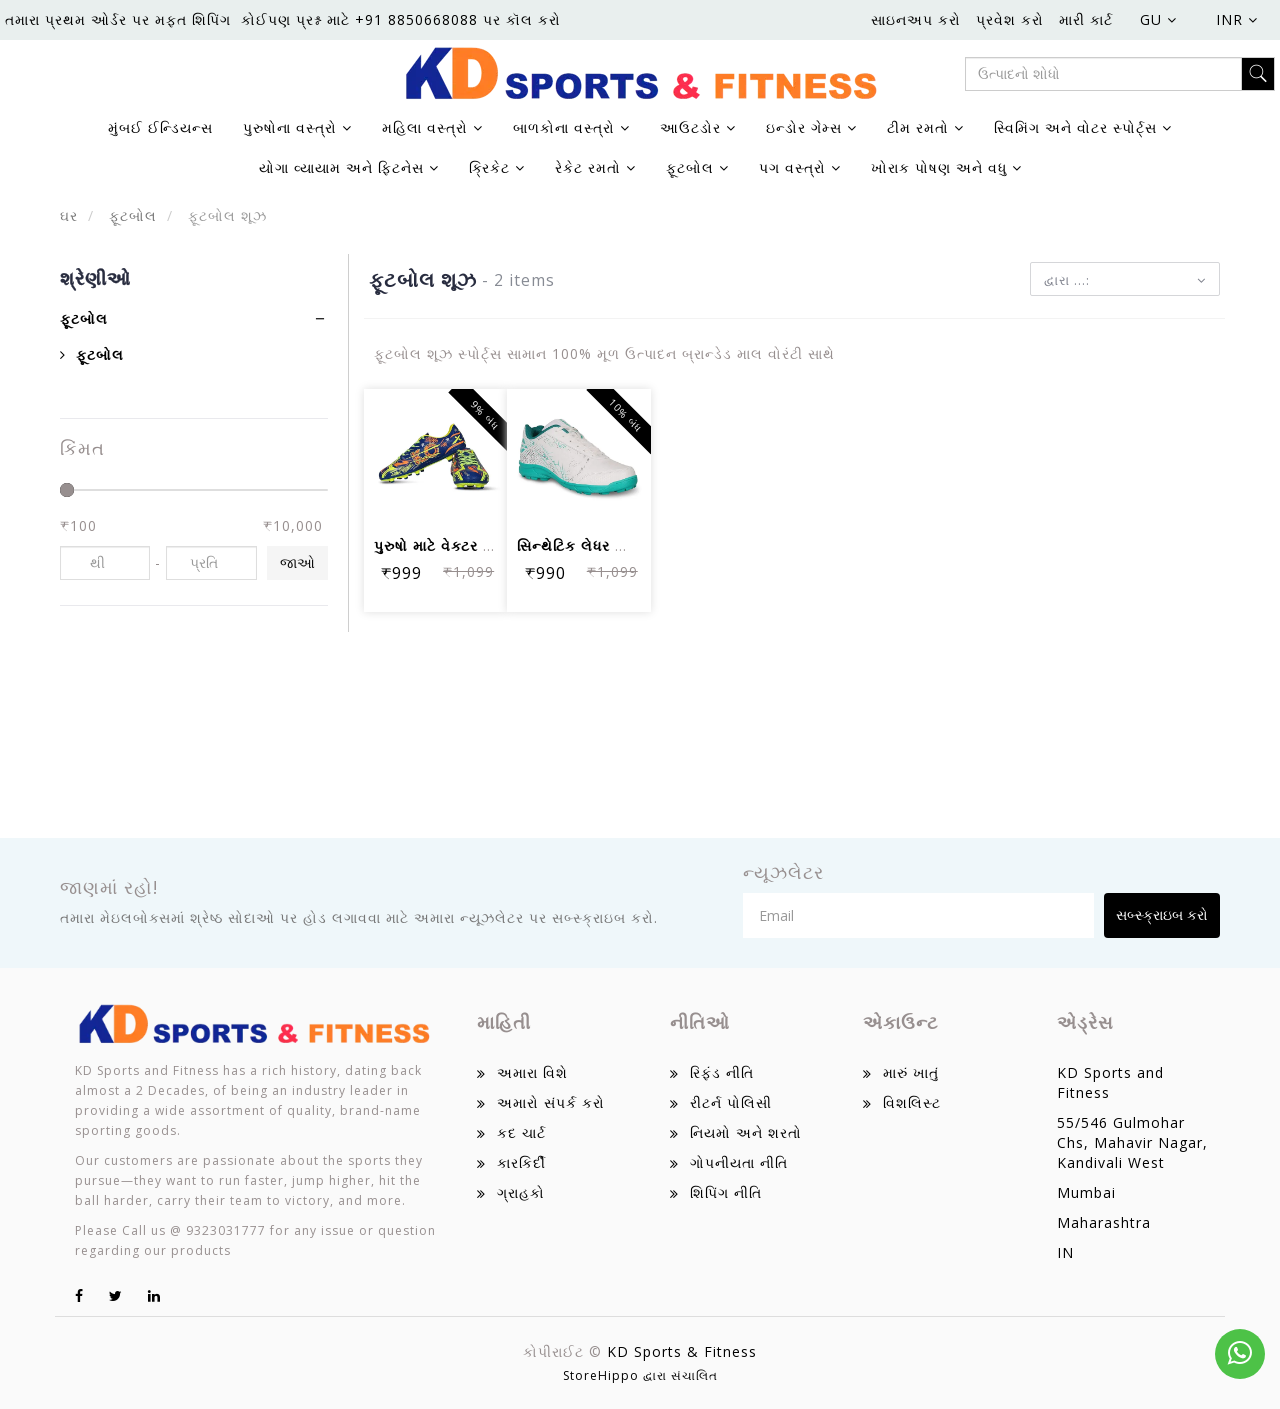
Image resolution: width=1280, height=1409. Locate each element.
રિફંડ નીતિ (722, 1072)
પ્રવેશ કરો (1010, 19)
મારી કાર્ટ (1086, 19)
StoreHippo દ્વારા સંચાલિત (640, 1375)
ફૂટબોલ (130, 215)
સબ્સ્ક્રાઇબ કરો (1162, 914)
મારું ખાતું (911, 1072)
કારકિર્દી (521, 1162)
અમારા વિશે (532, 1072)
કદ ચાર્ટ (521, 1132)
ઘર (69, 215)
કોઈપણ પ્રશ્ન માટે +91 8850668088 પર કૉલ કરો (401, 19)
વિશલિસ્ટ (912, 1102)
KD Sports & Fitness (682, 1351)
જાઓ (297, 562)
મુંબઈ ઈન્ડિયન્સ (160, 127)
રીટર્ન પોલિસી (731, 1102)
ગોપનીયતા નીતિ (739, 1162)
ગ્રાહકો (521, 1192)
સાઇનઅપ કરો (916, 19)
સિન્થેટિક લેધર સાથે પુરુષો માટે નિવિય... (641, 545)
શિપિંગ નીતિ (726, 1192)
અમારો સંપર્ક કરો (551, 1102)
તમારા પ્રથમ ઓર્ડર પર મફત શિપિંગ (118, 19)
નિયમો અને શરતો (746, 1132)
